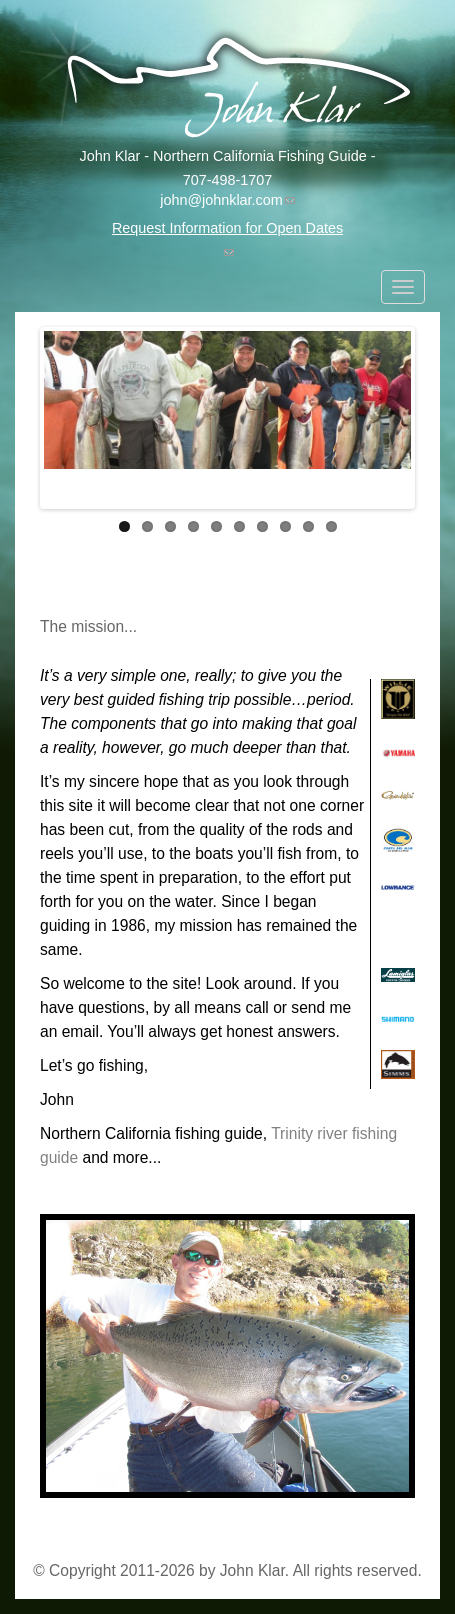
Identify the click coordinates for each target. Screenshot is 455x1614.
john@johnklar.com (227, 200)
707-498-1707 (228, 180)
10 (331, 526)
